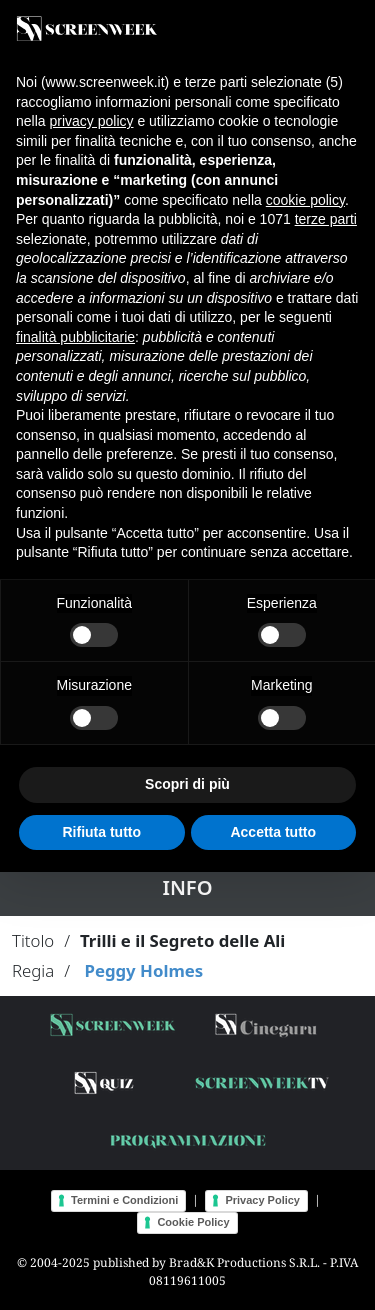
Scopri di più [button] (187, 784)
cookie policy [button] (305, 200)
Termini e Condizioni (124, 1200)
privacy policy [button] (91, 121)
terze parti (326, 219)
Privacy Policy (262, 1200)
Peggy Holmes (143, 970)
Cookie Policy (193, 1222)
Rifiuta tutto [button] (101, 832)
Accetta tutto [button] (273, 832)
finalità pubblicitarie (75, 337)
